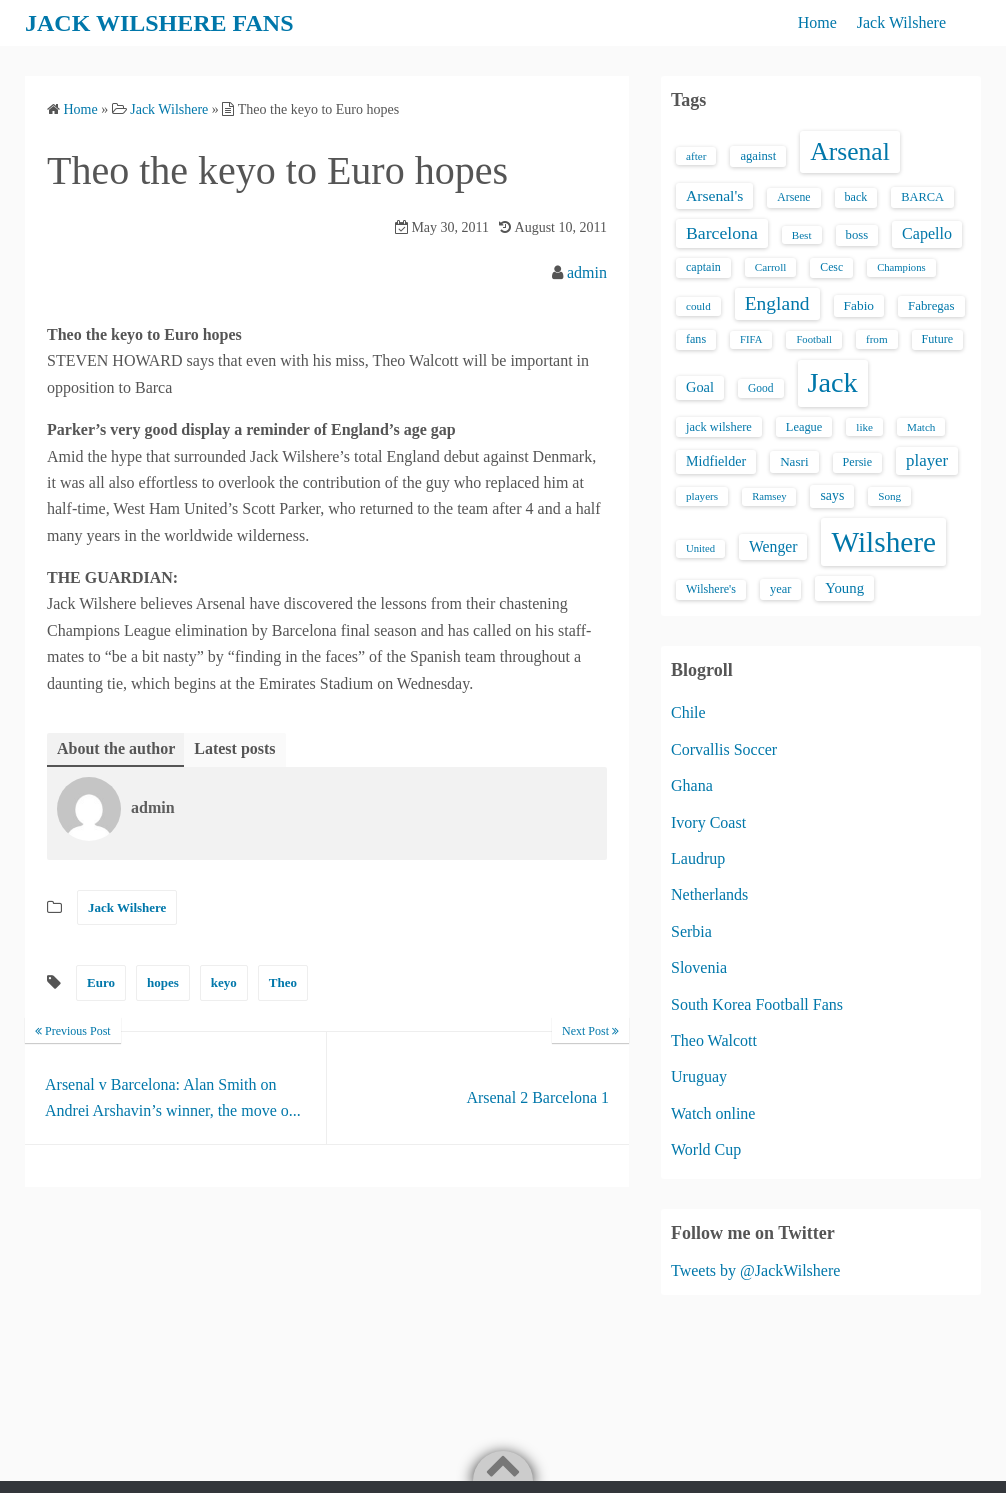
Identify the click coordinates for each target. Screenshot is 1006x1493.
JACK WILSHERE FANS (159, 23)
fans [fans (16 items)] (696, 339)
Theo (283, 982)
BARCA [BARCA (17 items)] (922, 197)
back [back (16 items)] (856, 197)
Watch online (713, 1113)
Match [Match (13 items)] (921, 427)
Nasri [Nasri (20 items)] (794, 461)
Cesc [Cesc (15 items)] (831, 267)
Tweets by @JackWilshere (755, 1270)
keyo (224, 982)
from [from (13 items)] (877, 339)
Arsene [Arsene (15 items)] (793, 197)
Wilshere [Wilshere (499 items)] (883, 542)
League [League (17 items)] (804, 427)
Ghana (692, 785)
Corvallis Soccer (724, 749)
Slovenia (699, 967)
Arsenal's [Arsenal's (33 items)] (714, 195)
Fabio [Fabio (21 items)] (859, 305)
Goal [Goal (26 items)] (700, 387)
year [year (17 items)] (780, 589)
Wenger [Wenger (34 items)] (773, 546)
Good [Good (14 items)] (761, 388)
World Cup (706, 1149)
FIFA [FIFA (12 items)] (751, 339)
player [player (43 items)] (927, 460)
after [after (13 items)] (696, 156)
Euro (101, 982)
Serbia (691, 931)
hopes (163, 982)
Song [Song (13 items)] (889, 496)
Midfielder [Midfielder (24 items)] (716, 461)
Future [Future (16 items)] (938, 339)
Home (817, 22)
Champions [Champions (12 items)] (901, 267)
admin (587, 272)
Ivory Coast (708, 822)
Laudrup (698, 858)
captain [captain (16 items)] (703, 267)
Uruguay (699, 1076)
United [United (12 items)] (700, 548)
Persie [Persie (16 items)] (857, 462)
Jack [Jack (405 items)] (833, 382)
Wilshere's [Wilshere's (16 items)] (711, 589)
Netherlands (709, 894)
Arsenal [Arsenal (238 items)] (850, 151)
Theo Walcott (714, 1040)
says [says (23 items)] (832, 495)
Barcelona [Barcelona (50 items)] (722, 233)
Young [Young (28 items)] (844, 588)
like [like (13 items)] (864, 427)
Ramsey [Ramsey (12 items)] (769, 496)
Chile (688, 712)
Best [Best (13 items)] (802, 235)
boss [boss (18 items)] (857, 235)
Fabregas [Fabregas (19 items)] (931, 306)
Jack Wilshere (901, 22)
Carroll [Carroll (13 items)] (771, 267)
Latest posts (234, 748)
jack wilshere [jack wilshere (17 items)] (719, 427)
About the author (116, 748)
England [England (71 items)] (777, 303)
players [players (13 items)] (702, 496)
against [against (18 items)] (758, 156)
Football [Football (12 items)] (814, 339)
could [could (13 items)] (698, 306)
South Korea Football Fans (757, 1004)
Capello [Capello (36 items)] (927, 233)
